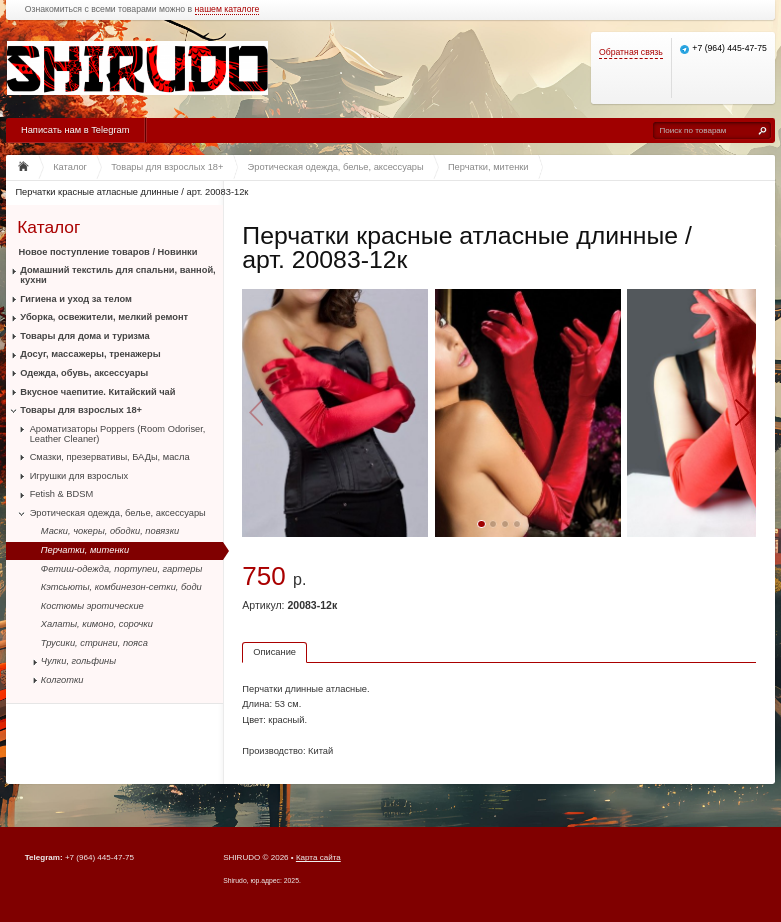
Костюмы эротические (92, 606)
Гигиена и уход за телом (76, 299)
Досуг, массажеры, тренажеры (90, 354)
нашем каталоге (227, 9)
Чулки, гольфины (78, 661)
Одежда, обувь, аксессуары (84, 373)
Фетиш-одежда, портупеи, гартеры (122, 569)
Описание (274, 652)
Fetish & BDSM (62, 494)
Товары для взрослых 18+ (81, 410)
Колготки (62, 680)
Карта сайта (318, 857)
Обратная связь (631, 52)
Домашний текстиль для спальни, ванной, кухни (117, 275)
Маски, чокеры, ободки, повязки (110, 531)
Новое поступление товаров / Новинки (108, 252)
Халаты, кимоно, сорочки (97, 624)
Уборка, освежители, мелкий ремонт (104, 317)
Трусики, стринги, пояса (94, 643)
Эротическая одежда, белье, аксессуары (118, 513)
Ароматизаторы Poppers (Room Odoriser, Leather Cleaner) (118, 434)
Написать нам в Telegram (75, 130)
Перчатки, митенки (85, 550)
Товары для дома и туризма (84, 336)
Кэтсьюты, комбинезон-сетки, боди (121, 587)
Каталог (48, 226)
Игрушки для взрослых (79, 476)
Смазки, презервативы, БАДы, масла (110, 457)
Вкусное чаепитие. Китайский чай (97, 392)
